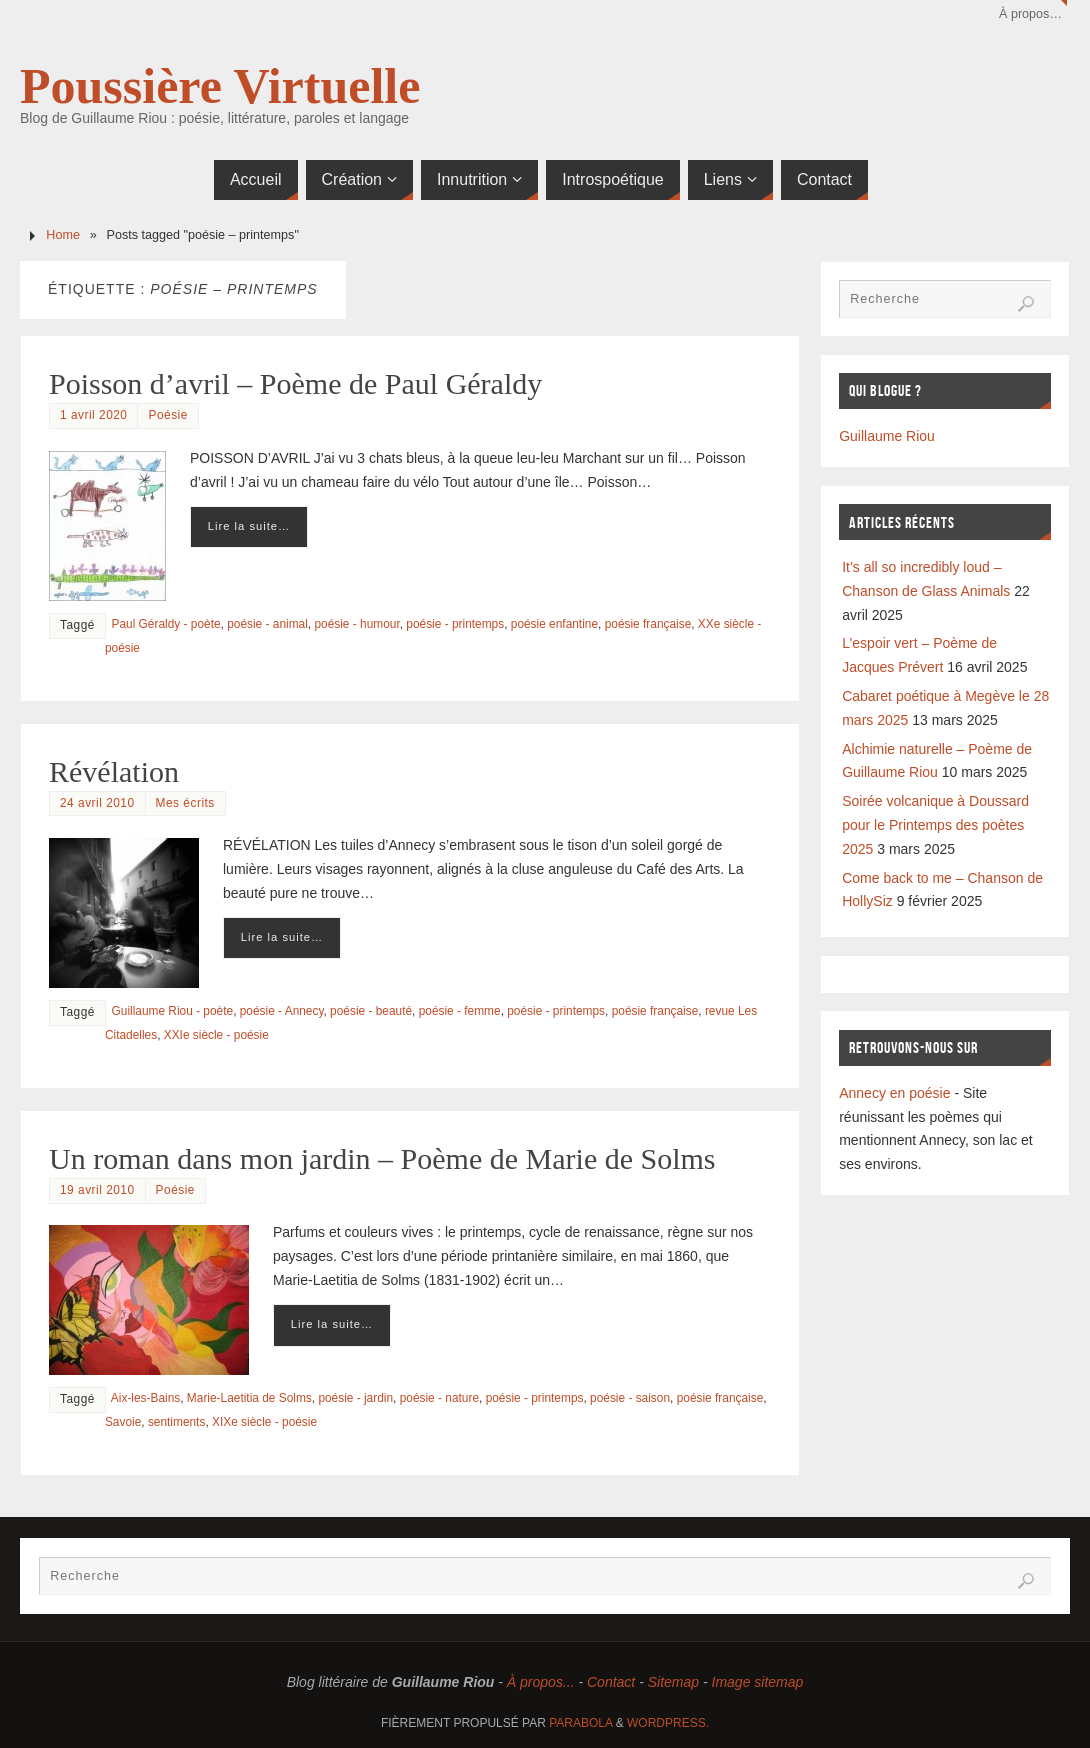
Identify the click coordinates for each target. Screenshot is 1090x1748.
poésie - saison (630, 1398)
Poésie (167, 415)
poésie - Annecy (282, 1011)
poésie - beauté (371, 1011)
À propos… (1030, 14)
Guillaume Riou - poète (173, 1011)
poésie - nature (439, 1398)
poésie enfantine (554, 624)
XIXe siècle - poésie (264, 1422)
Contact (611, 1682)
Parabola (580, 1723)
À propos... (541, 1682)
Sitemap (673, 1682)
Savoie (123, 1422)
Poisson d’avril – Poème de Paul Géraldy (295, 383)
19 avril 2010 (97, 1190)
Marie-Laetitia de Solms (249, 1398)
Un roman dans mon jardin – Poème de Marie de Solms (382, 1158)
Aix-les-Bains (145, 1398)
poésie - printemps (455, 624)
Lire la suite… (249, 526)
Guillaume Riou (887, 436)
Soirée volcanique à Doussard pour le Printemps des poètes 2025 (935, 825)
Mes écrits (185, 803)
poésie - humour (356, 624)
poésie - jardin (355, 1398)
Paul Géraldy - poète (166, 624)
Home (63, 235)
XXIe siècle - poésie (216, 1035)
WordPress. (668, 1723)
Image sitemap (758, 1682)
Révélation (114, 771)
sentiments (177, 1422)
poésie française (648, 624)
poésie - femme (460, 1011)
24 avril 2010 (97, 803)
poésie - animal (267, 624)
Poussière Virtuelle (220, 86)
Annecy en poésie (894, 1093)
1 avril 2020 (93, 415)
